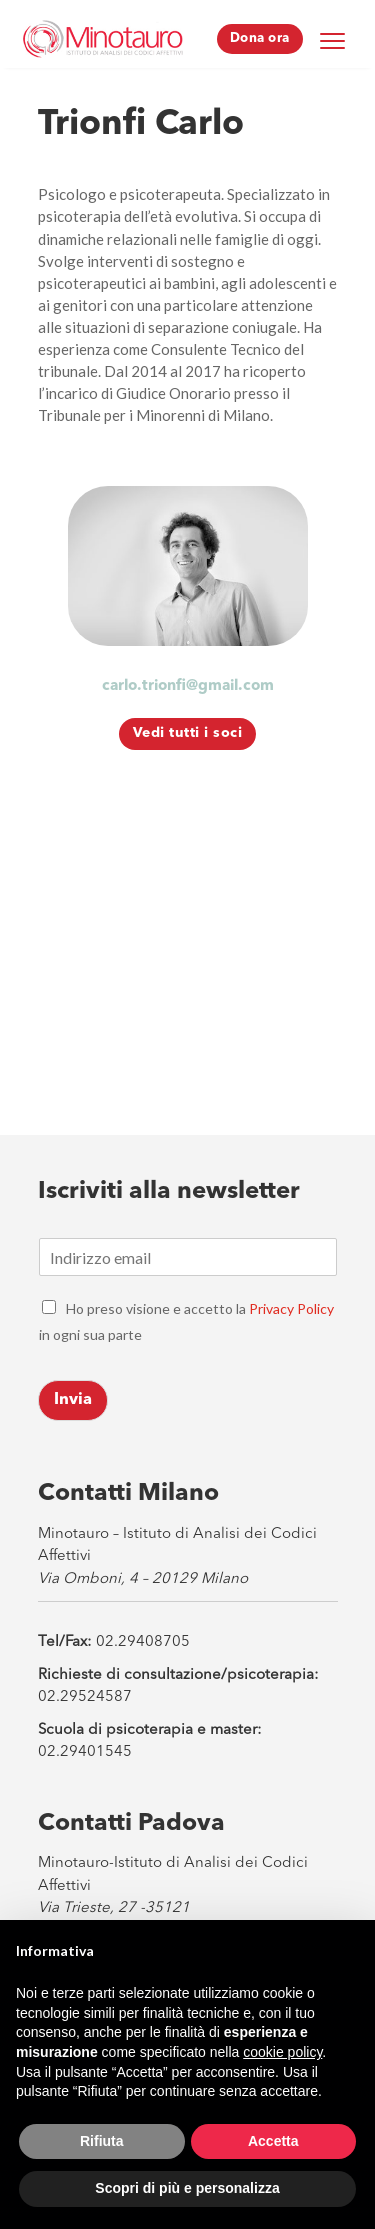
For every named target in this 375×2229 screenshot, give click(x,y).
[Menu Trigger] (333, 40)
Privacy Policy (291, 1308)
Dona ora (260, 38)
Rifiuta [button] (102, 2141)
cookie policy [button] (282, 2052)
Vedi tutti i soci (188, 733)
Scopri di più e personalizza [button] (187, 2188)
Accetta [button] (273, 2141)
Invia (73, 1400)
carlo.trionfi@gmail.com (188, 686)
